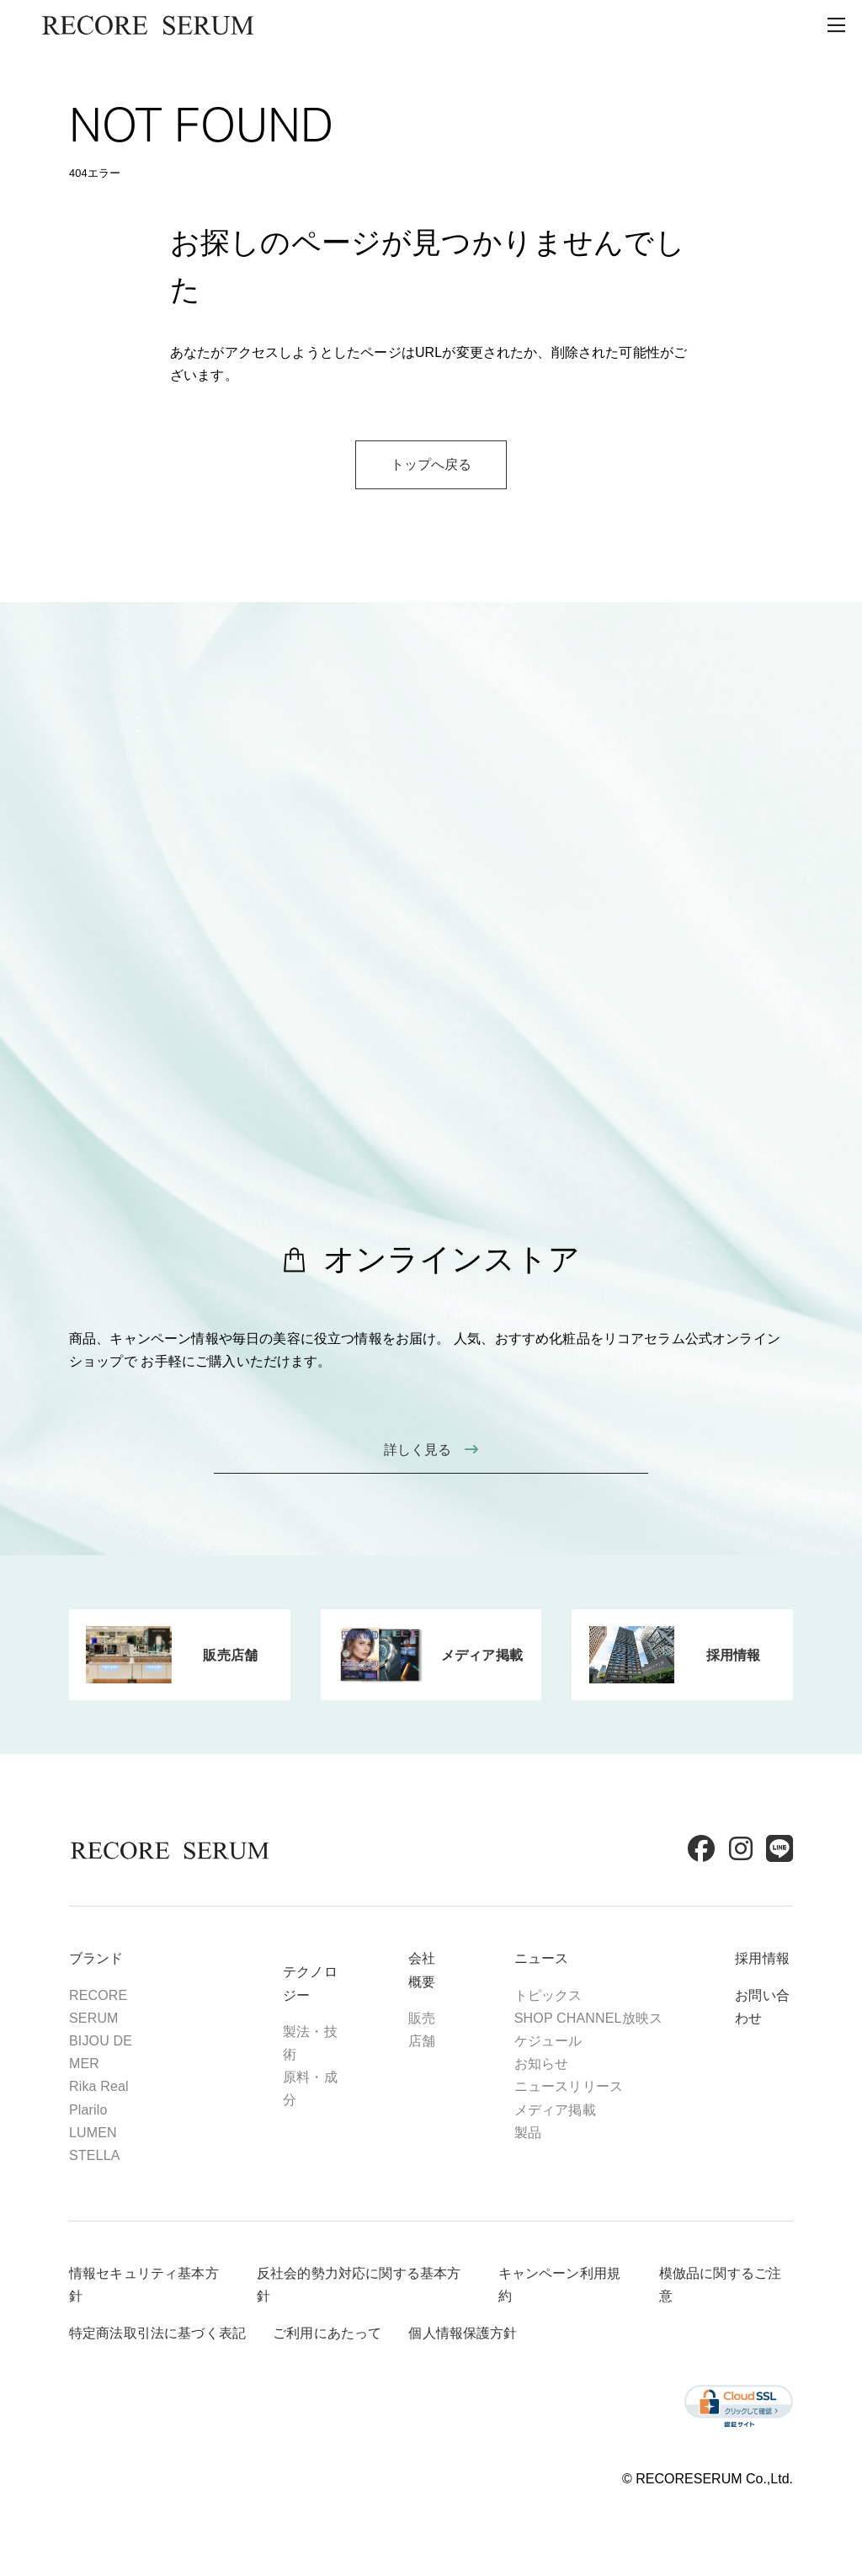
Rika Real (99, 2086)
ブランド (96, 1958)
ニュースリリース (568, 2086)
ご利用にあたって (327, 2333)
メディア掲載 (555, 2110)
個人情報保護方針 (462, 2333)
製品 (527, 2132)
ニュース (541, 1958)
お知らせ (541, 2063)
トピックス (548, 1995)
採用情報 (762, 1958)
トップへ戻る (431, 464)
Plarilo (88, 2110)
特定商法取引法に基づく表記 (157, 2333)
